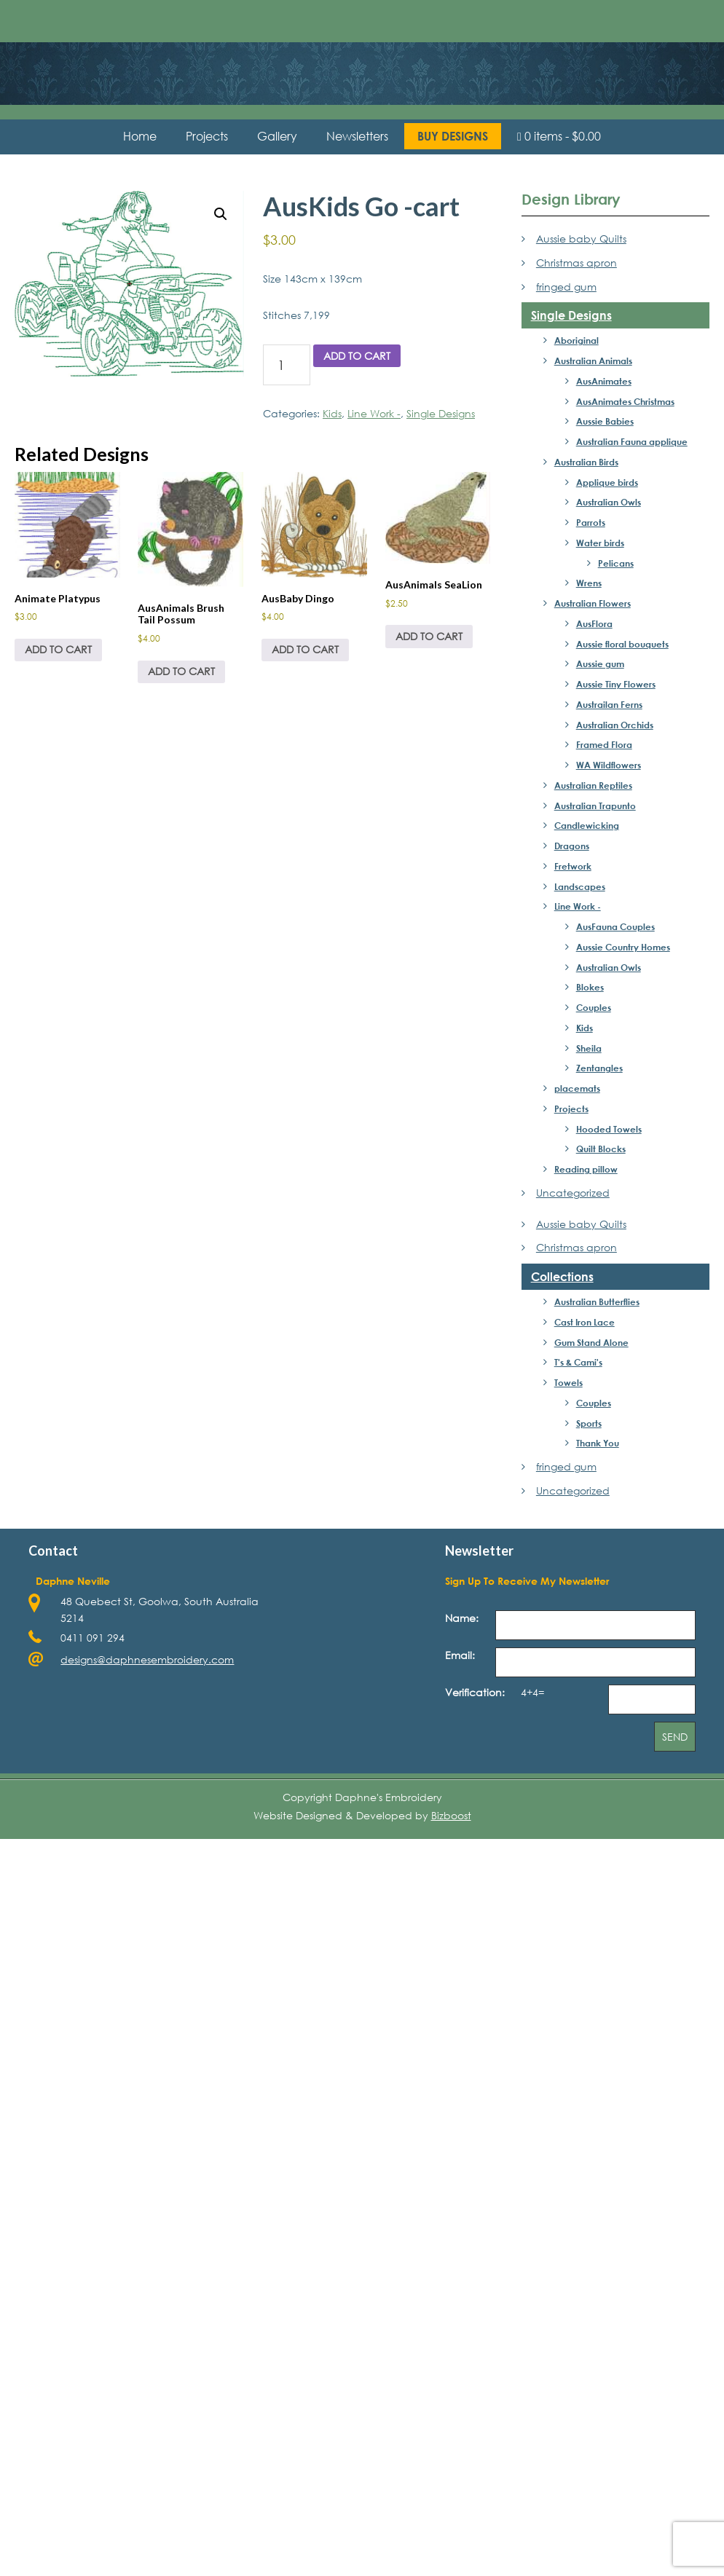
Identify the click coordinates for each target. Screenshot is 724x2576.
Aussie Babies (605, 421)
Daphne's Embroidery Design (362, 62)
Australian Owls (608, 502)
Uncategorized (573, 1193)
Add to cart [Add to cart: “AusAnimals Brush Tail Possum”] (181, 671)
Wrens (589, 582)
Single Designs (440, 413)
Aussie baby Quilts (581, 238)
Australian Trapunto (595, 805)
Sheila (589, 1048)
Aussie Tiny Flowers (616, 684)
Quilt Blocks (601, 1148)
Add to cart (356, 356)
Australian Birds (586, 462)
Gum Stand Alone (591, 1342)
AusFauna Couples (615, 926)
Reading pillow (586, 1169)
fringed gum (566, 287)
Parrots (590, 522)
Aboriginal (576, 340)
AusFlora (594, 623)
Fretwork (572, 866)
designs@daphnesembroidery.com (147, 1659)
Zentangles (599, 1068)
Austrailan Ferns (609, 704)
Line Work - (374, 413)
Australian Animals (593, 360)
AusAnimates (603, 381)
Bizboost (451, 1815)
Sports (589, 1423)
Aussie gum (600, 663)
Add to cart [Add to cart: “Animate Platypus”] (58, 649)
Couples (593, 1007)
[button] (221, 214)
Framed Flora (604, 744)
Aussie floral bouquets (622, 644)
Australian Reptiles (593, 785)
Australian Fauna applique (632, 441)
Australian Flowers (592, 603)
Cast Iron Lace (584, 1322)
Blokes (590, 987)
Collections (562, 1276)
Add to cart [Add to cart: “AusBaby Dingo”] (305, 649)
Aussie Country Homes (623, 947)
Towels (568, 1382)
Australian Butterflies (597, 1301)
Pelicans (616, 563)
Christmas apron (576, 262)
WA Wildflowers (608, 765)
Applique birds (607, 482)
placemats (577, 1088)
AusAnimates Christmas (625, 401)
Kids (332, 413)
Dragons (571, 845)
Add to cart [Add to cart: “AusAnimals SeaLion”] (429, 636)
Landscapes (579, 886)
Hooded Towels (609, 1129)
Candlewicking (586, 825)
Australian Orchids (614, 724)
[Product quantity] (286, 364)
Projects (571, 1108)
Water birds (600, 542)
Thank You (597, 1443)
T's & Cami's (578, 1362)
